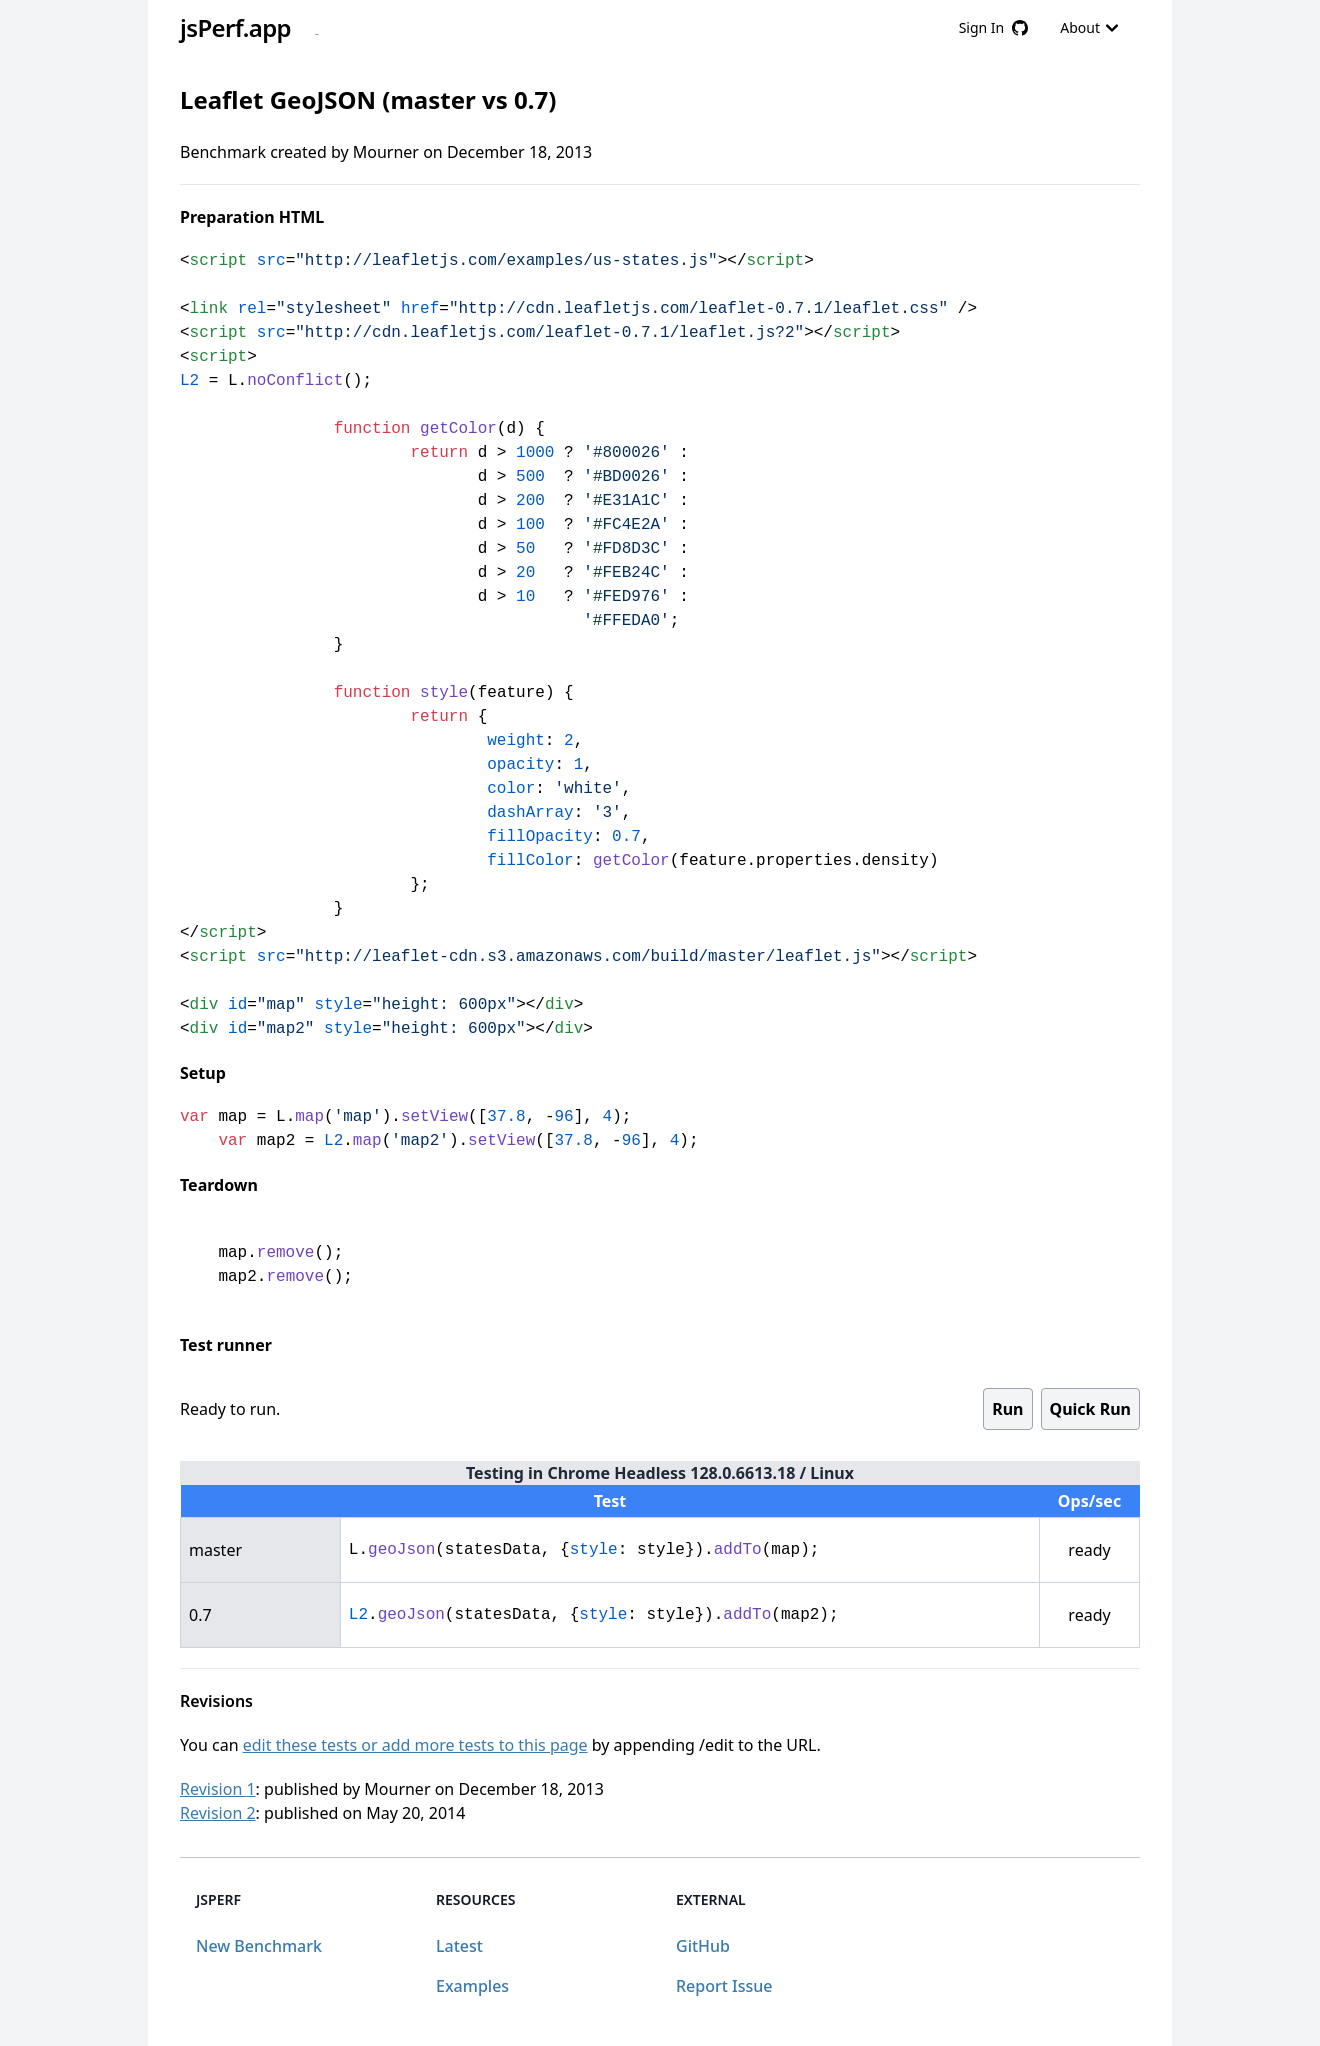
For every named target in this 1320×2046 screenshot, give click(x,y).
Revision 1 (218, 1789)
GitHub (703, 1946)
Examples (472, 1986)
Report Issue (724, 1986)
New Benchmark (259, 1946)
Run (1007, 1409)
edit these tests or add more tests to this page (415, 1745)
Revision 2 (218, 1813)
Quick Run (1090, 1409)
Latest (459, 1946)
